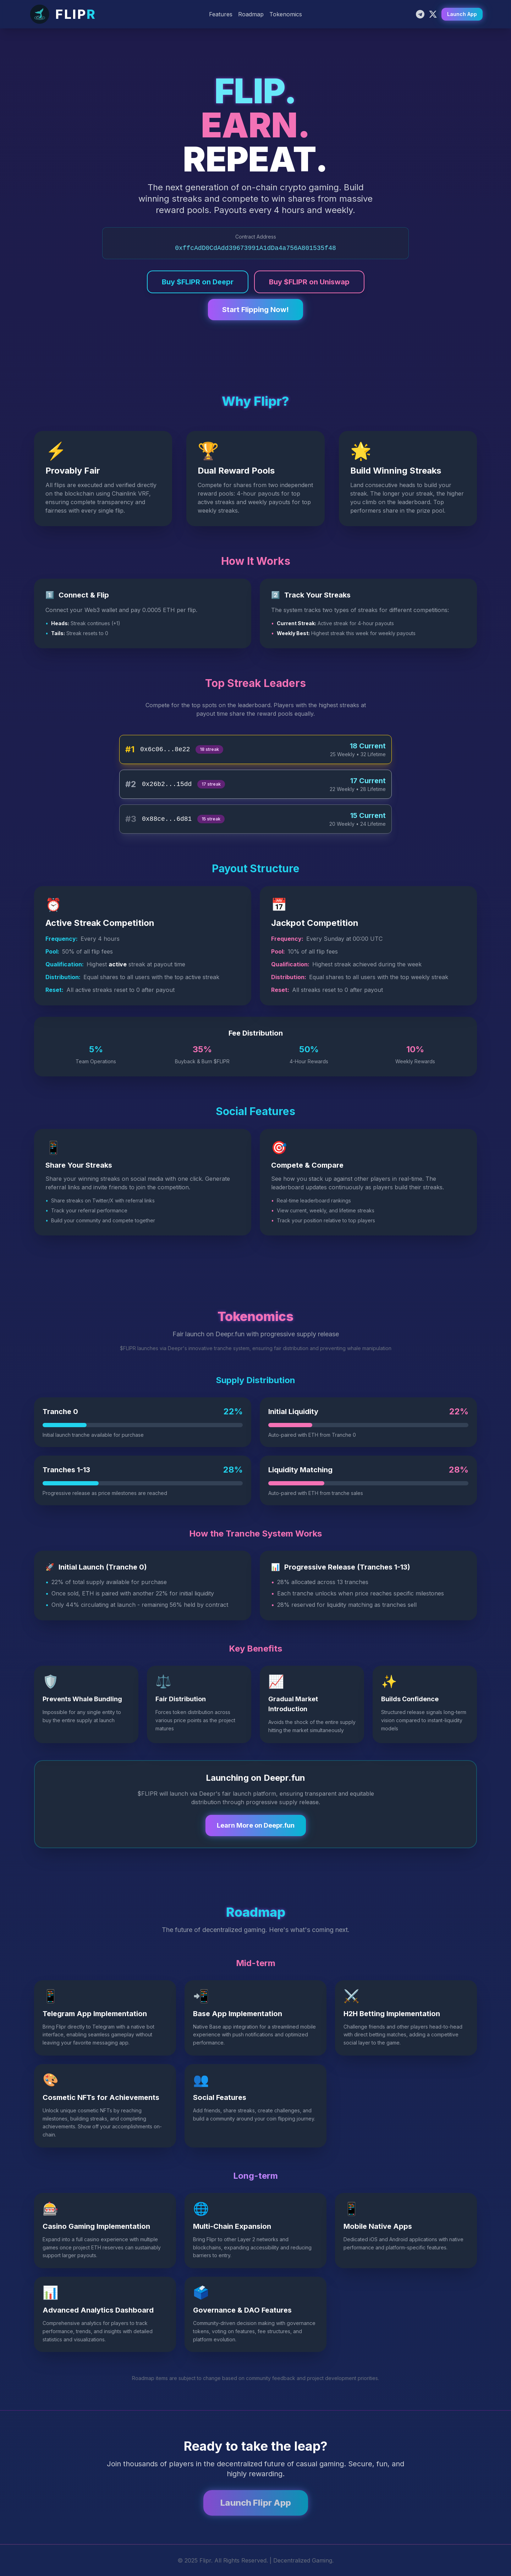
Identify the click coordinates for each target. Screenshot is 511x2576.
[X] (433, 14)
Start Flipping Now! (255, 309)
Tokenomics (285, 14)
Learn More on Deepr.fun (256, 1825)
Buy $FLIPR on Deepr (197, 282)
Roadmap (251, 14)
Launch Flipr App (255, 2503)
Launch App (462, 14)
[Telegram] (420, 14)
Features (220, 14)
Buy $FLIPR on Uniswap (309, 282)
